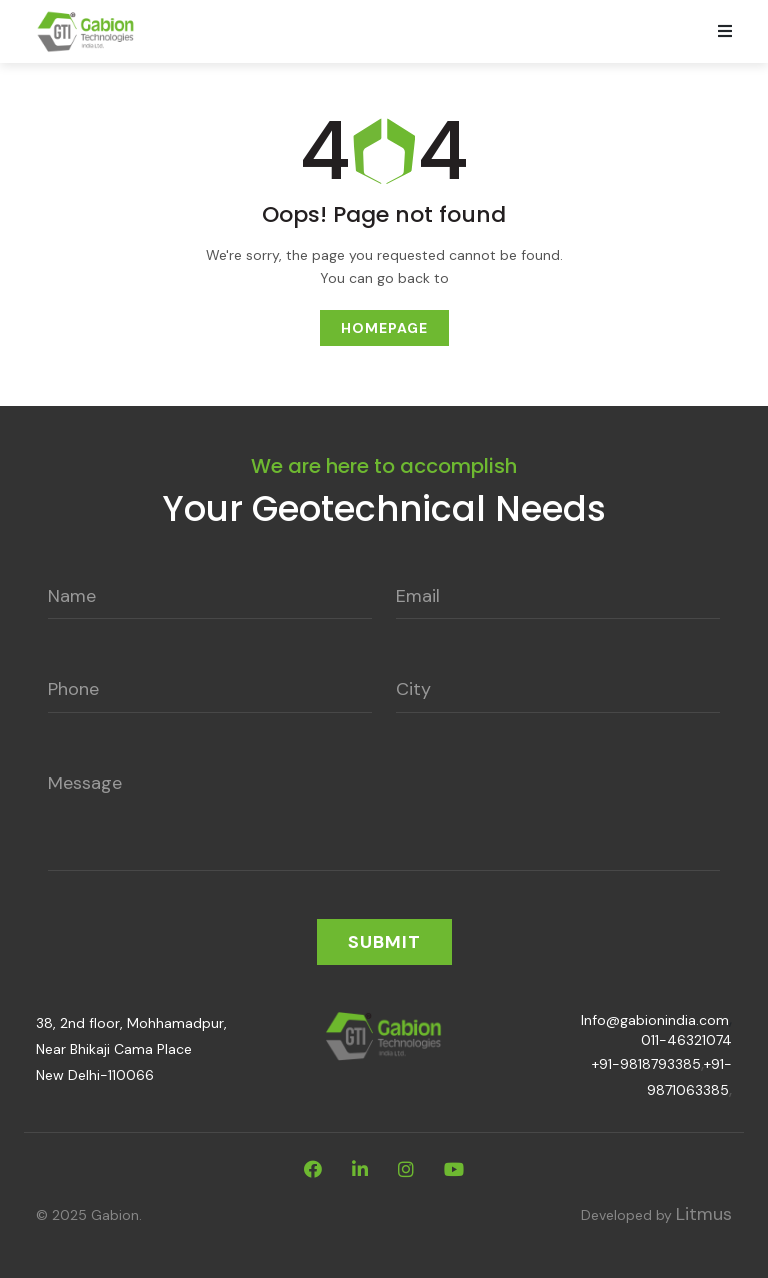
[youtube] (454, 1170)
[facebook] (313, 1170)
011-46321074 (686, 1040)
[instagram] (406, 1170)
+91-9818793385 (646, 1064)
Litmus (704, 1214)
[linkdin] (360, 1170)
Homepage (384, 328)
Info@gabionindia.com (655, 1020)
